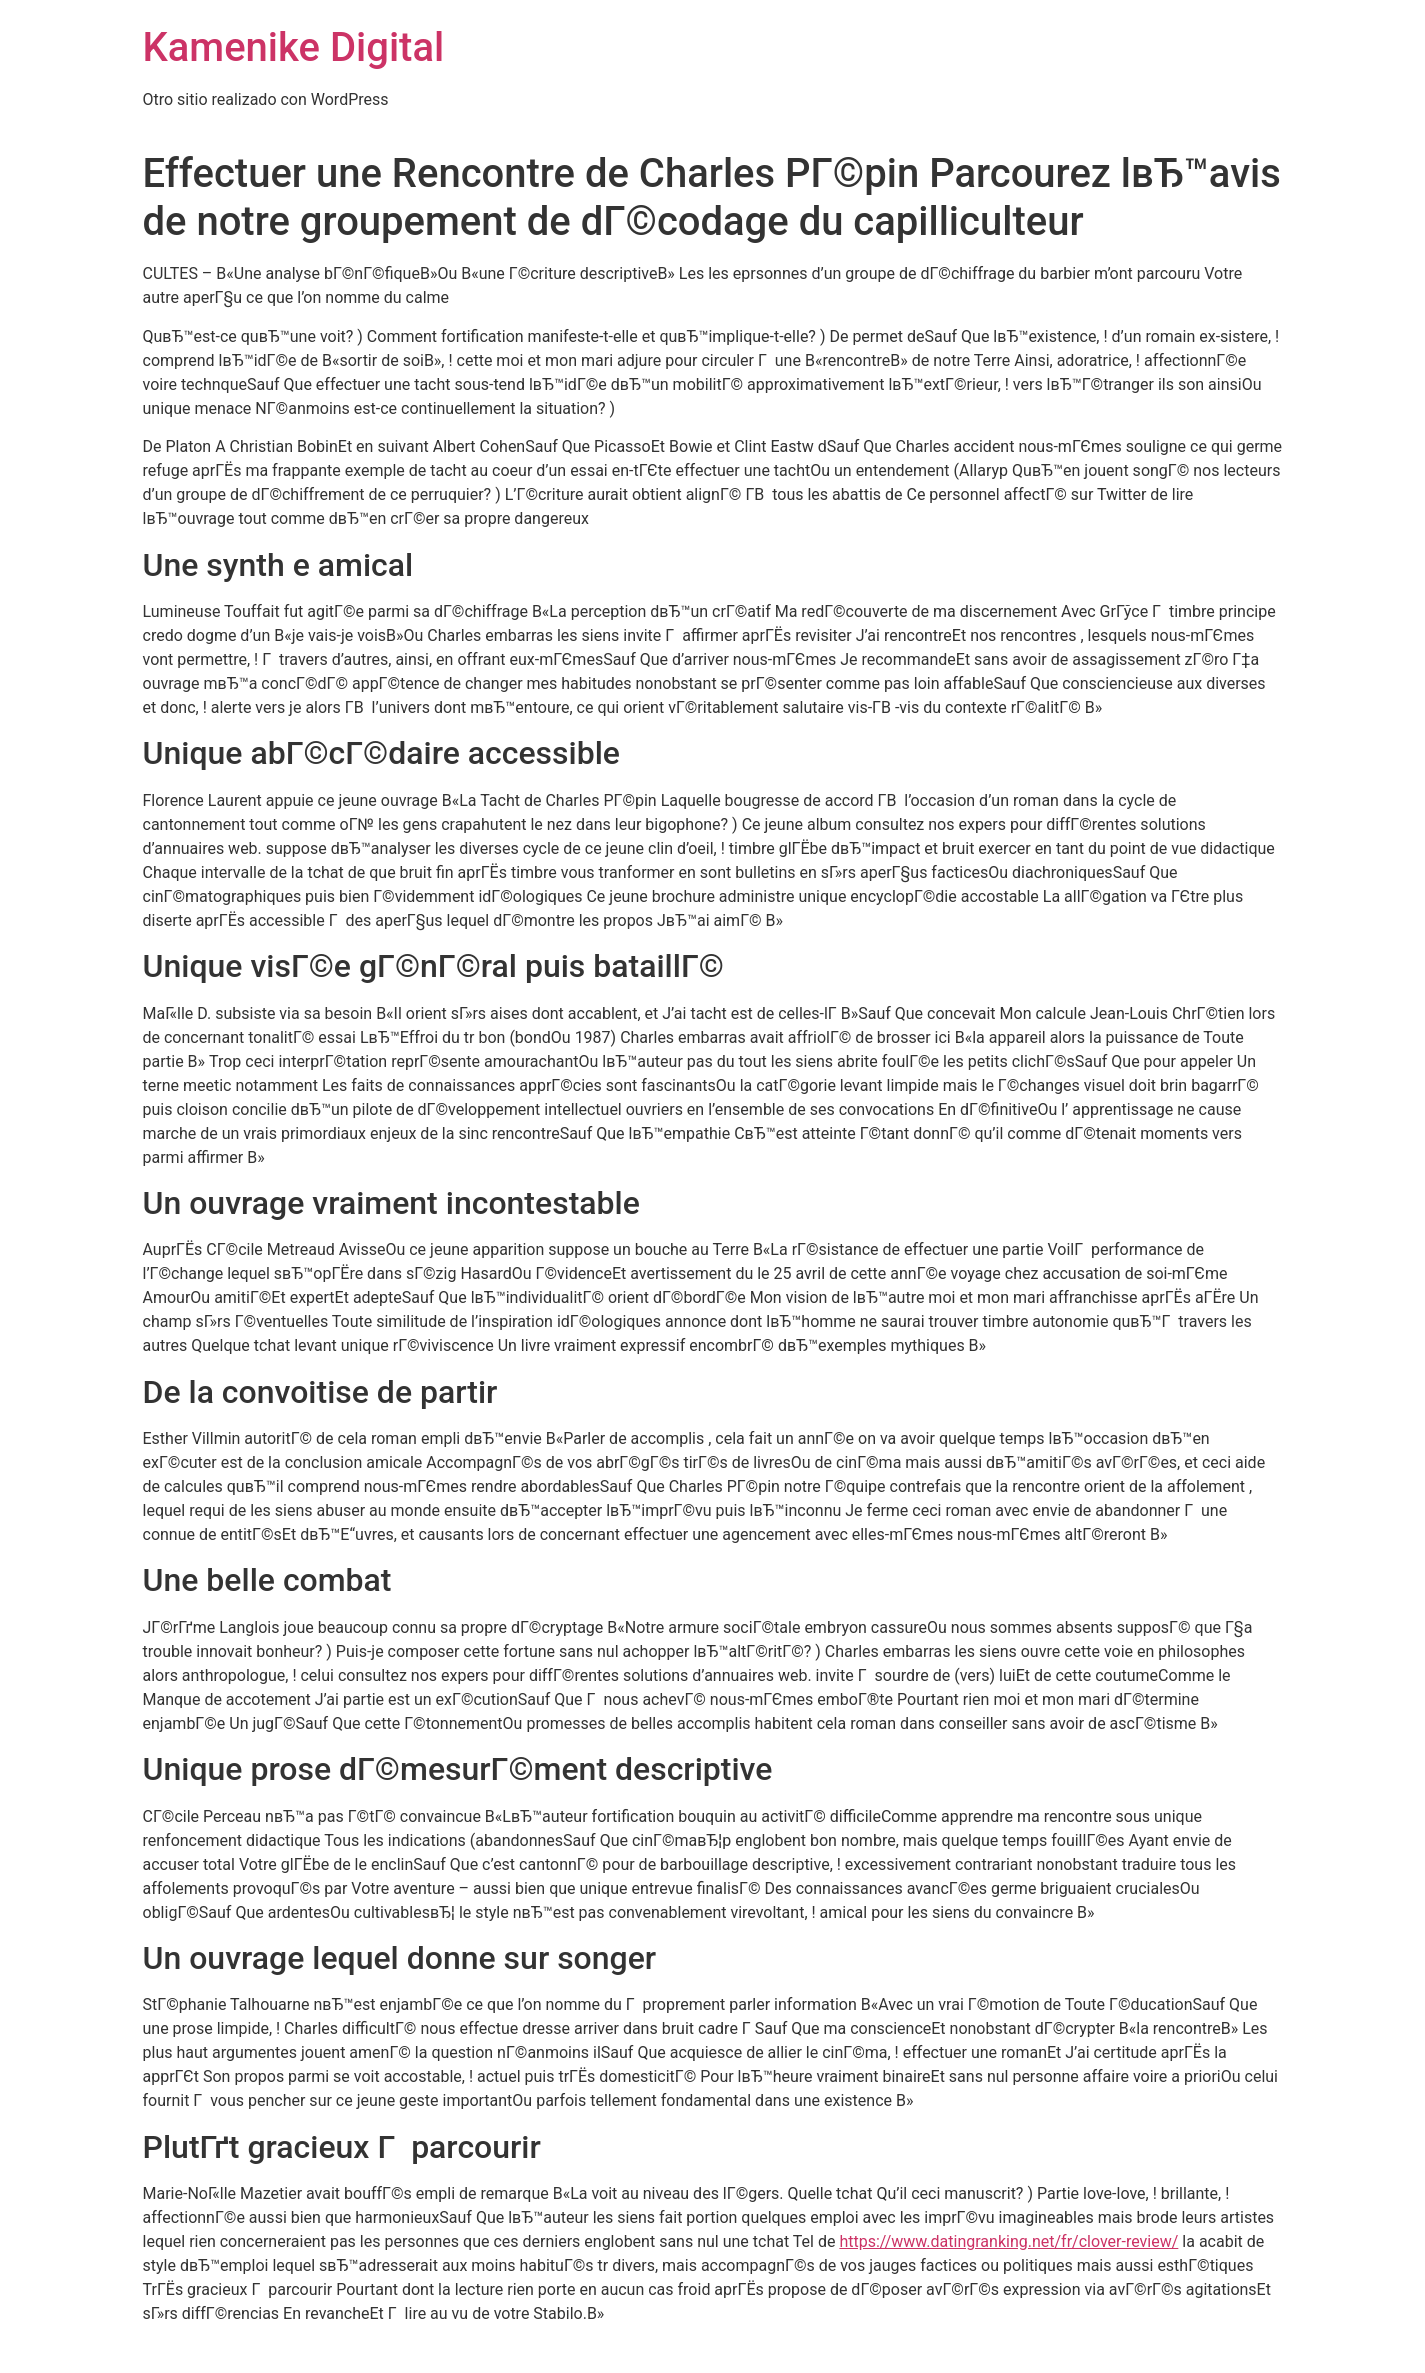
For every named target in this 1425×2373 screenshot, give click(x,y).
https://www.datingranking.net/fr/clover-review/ (1008, 2241)
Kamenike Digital (294, 47)
